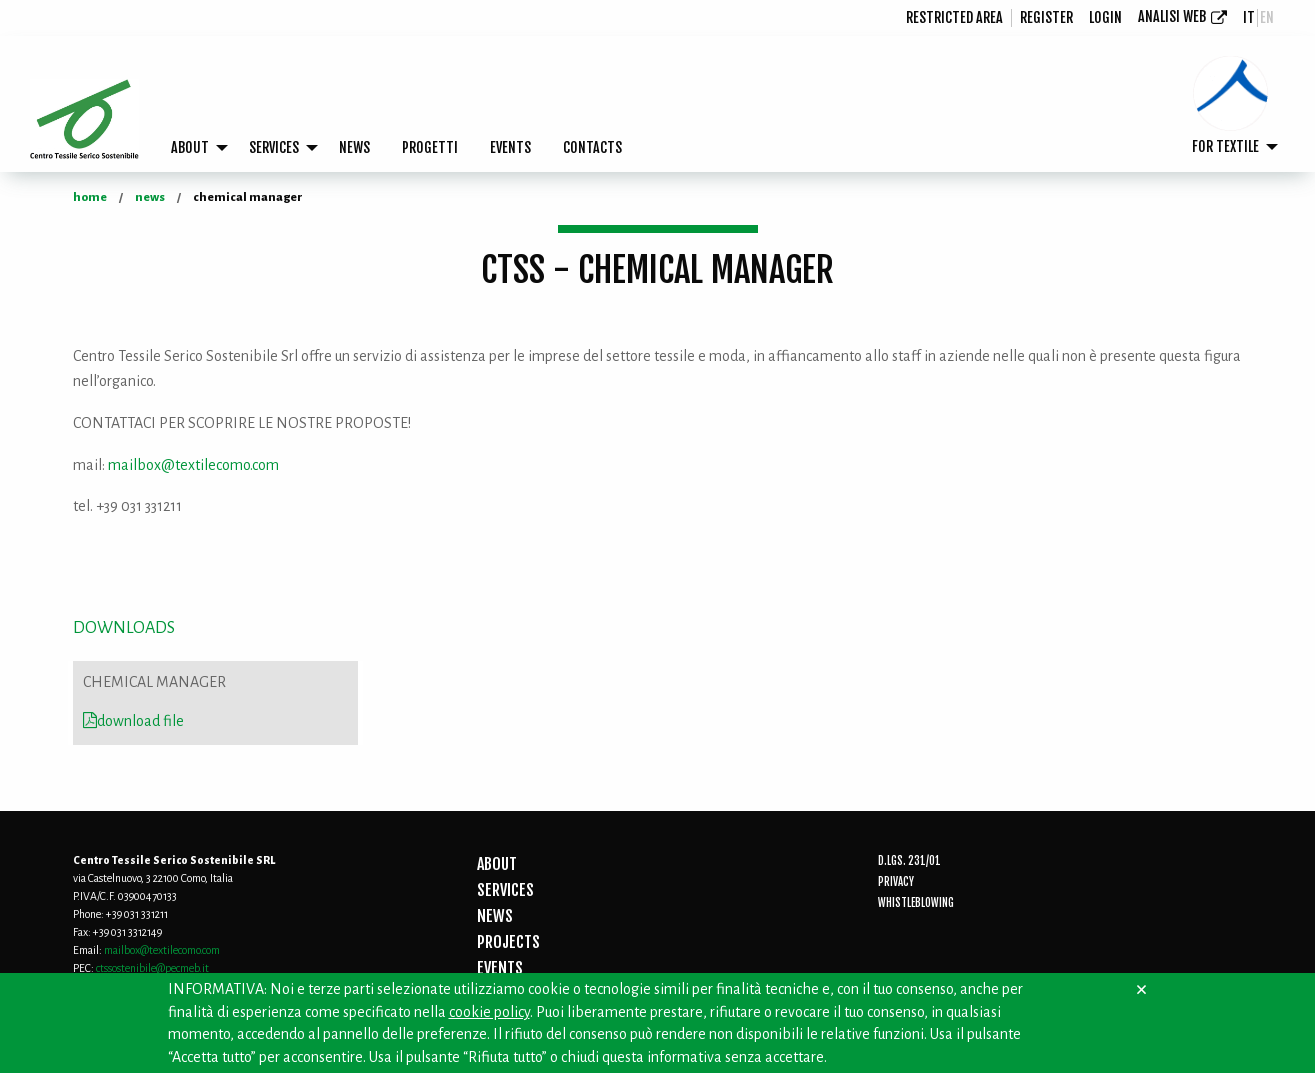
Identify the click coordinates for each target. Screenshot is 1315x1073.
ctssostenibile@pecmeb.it (152, 968)
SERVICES (274, 147)
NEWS (354, 147)
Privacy (896, 882)
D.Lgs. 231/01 (909, 861)
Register (1046, 17)
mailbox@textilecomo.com (193, 465)
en (1267, 17)
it (1249, 17)
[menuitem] (955, 18)
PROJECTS (508, 942)
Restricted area (954, 17)
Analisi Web (1172, 16)
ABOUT (190, 147)
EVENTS (510, 147)
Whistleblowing (916, 903)
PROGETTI (430, 147)
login (1105, 17)
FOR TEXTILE (1225, 146)
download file (133, 721)
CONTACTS (592, 147)
